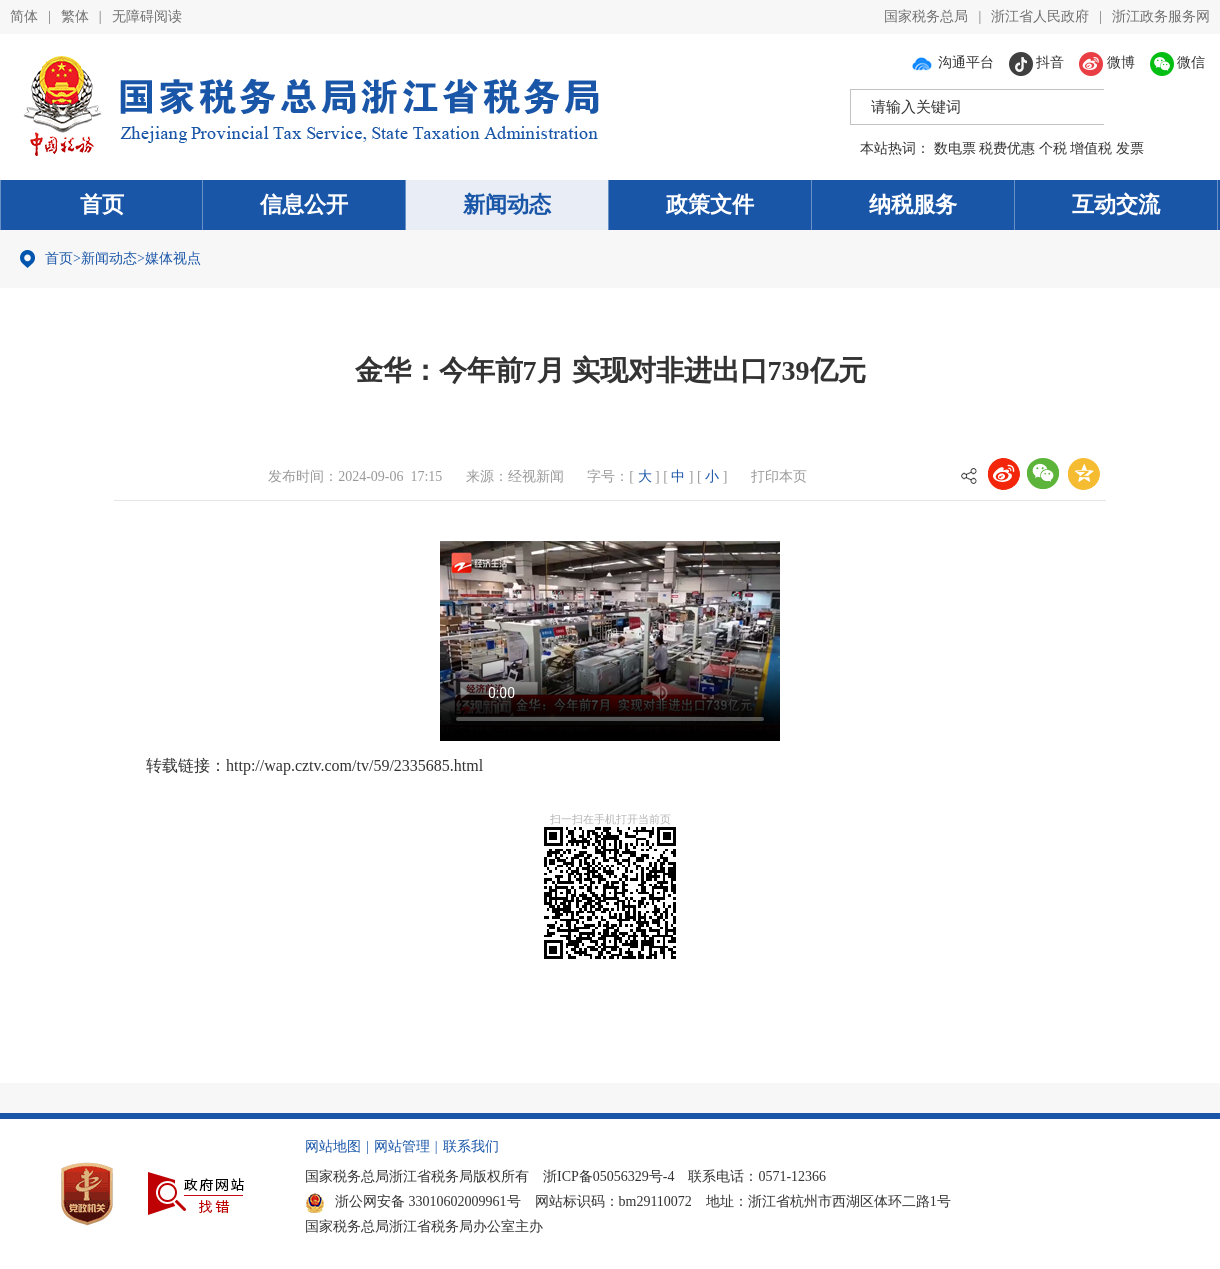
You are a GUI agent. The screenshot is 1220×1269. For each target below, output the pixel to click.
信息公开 (304, 204)
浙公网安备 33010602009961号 (413, 1201)
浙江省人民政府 (1040, 16)
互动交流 (1116, 204)
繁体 (75, 16)
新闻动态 (507, 204)
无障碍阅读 (147, 16)
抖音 (1037, 62)
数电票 (955, 148)
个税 (1053, 148)
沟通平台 (952, 62)
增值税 (1091, 148)
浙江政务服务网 (1161, 16)
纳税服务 (913, 204)
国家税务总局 (926, 16)
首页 (102, 204)
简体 (24, 16)
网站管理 (402, 1146)
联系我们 (471, 1146)
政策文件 (710, 204)
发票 (1130, 148)
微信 (1178, 62)
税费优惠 (1007, 148)
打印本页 (779, 476)
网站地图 (333, 1146)
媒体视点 (173, 258)
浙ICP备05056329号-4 (608, 1176)
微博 (1107, 62)
